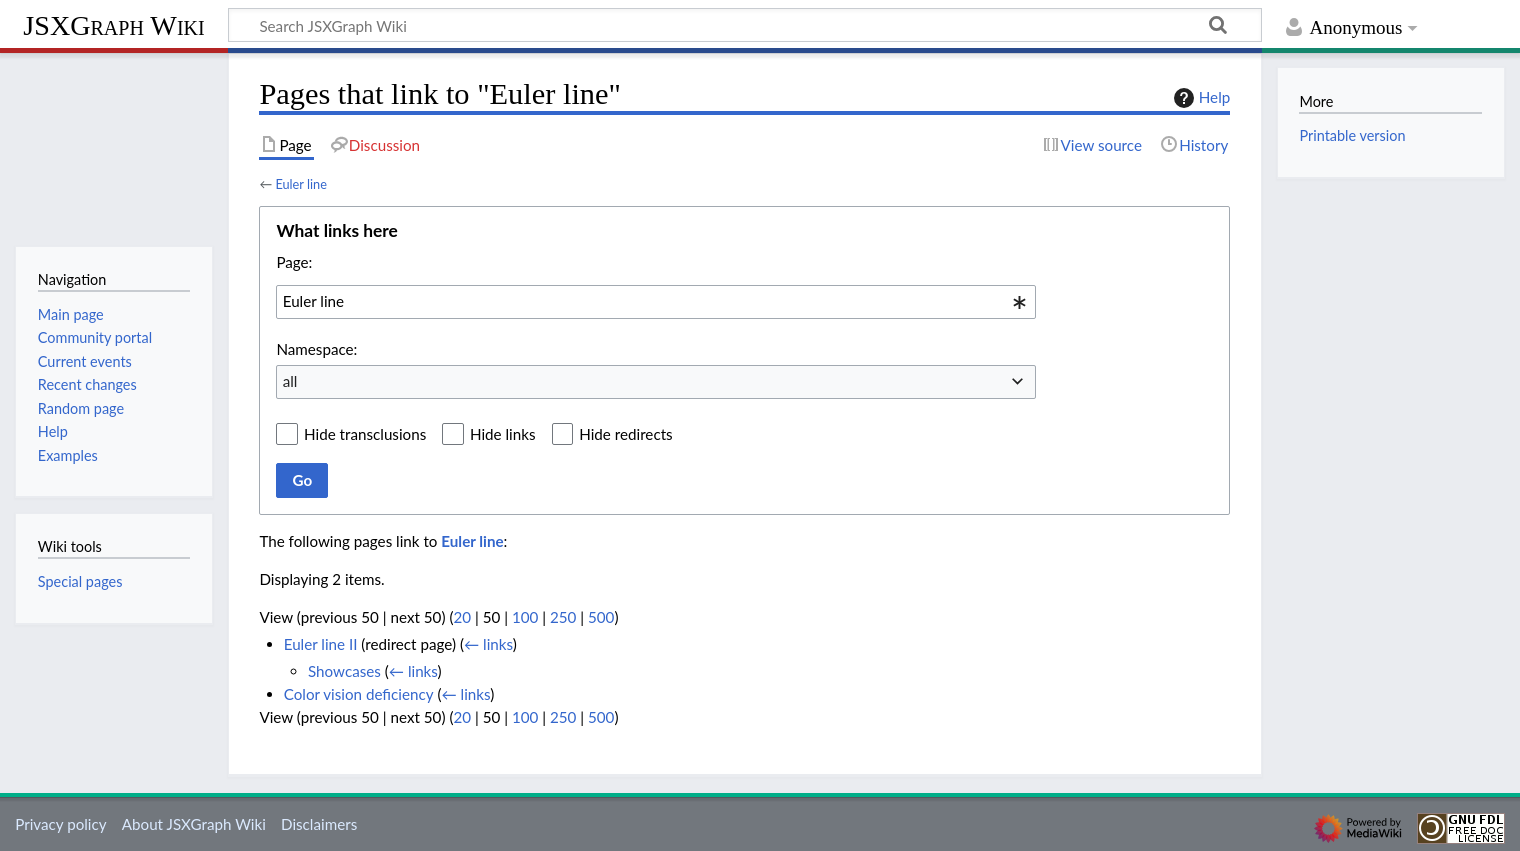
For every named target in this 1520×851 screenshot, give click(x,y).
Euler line (301, 184)
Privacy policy (60, 824)
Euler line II (321, 644)
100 (525, 617)
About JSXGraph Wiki (194, 824)
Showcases (344, 671)
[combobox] (656, 302)
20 (462, 617)
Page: (294, 262)
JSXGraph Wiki (113, 25)
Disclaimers (319, 824)
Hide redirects (625, 434)
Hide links (503, 434)
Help (1199, 98)
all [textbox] (290, 381)
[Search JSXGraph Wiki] (745, 25)
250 (563, 617)
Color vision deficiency (359, 694)
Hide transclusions (365, 434)
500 (601, 617)
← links (488, 644)
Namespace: (316, 349)
